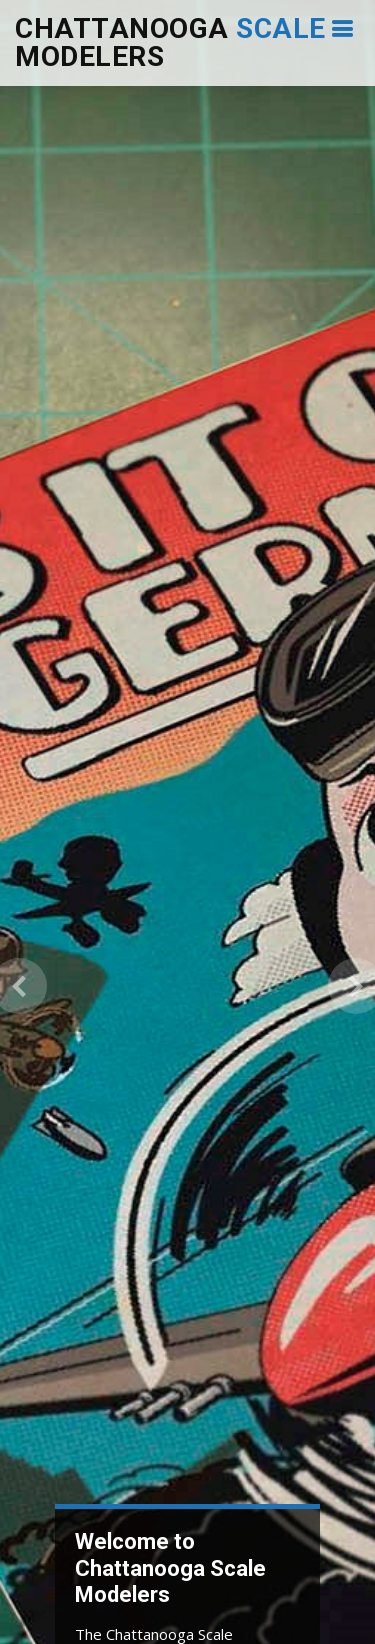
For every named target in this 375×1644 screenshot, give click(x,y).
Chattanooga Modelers (170, 42)
